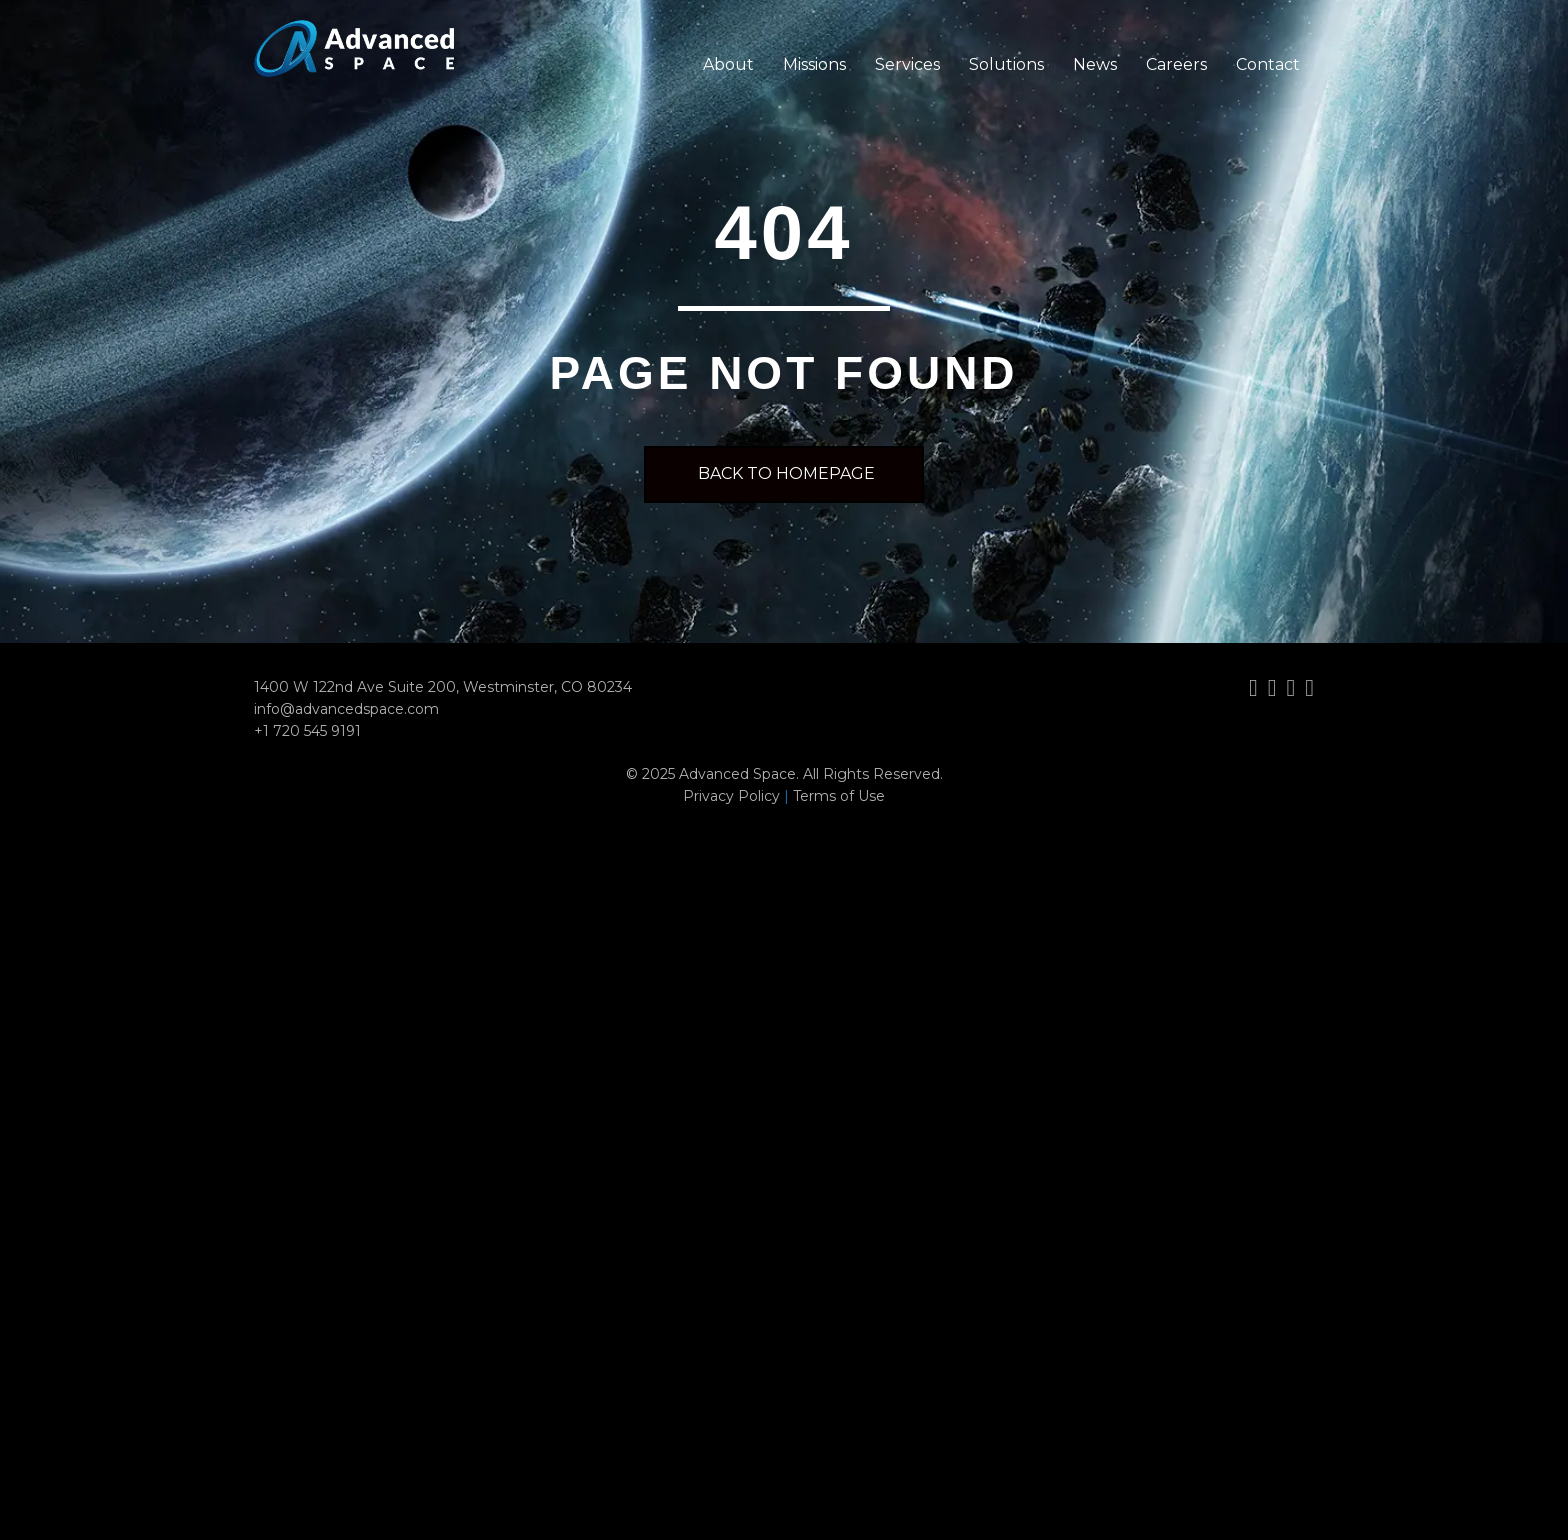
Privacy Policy (731, 796)
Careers (1176, 64)
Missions (814, 64)
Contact (1268, 64)
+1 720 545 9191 (307, 731)
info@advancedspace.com (346, 709)
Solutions (1006, 64)
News (1095, 64)
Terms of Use (839, 796)
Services (907, 64)
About (728, 64)
